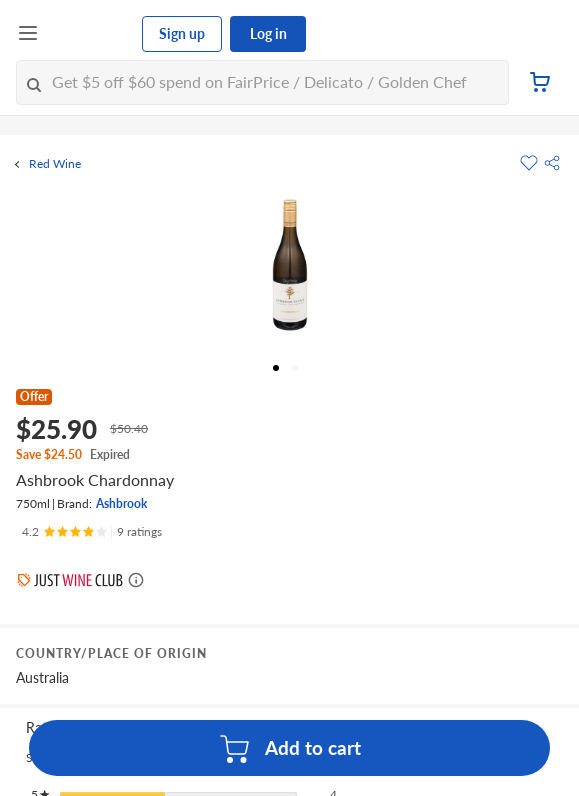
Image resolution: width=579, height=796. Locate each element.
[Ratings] (92, 532)
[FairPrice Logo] (91, 34)
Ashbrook (121, 503)
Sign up (182, 33)
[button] (552, 163)
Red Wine (55, 164)
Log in (268, 33)
